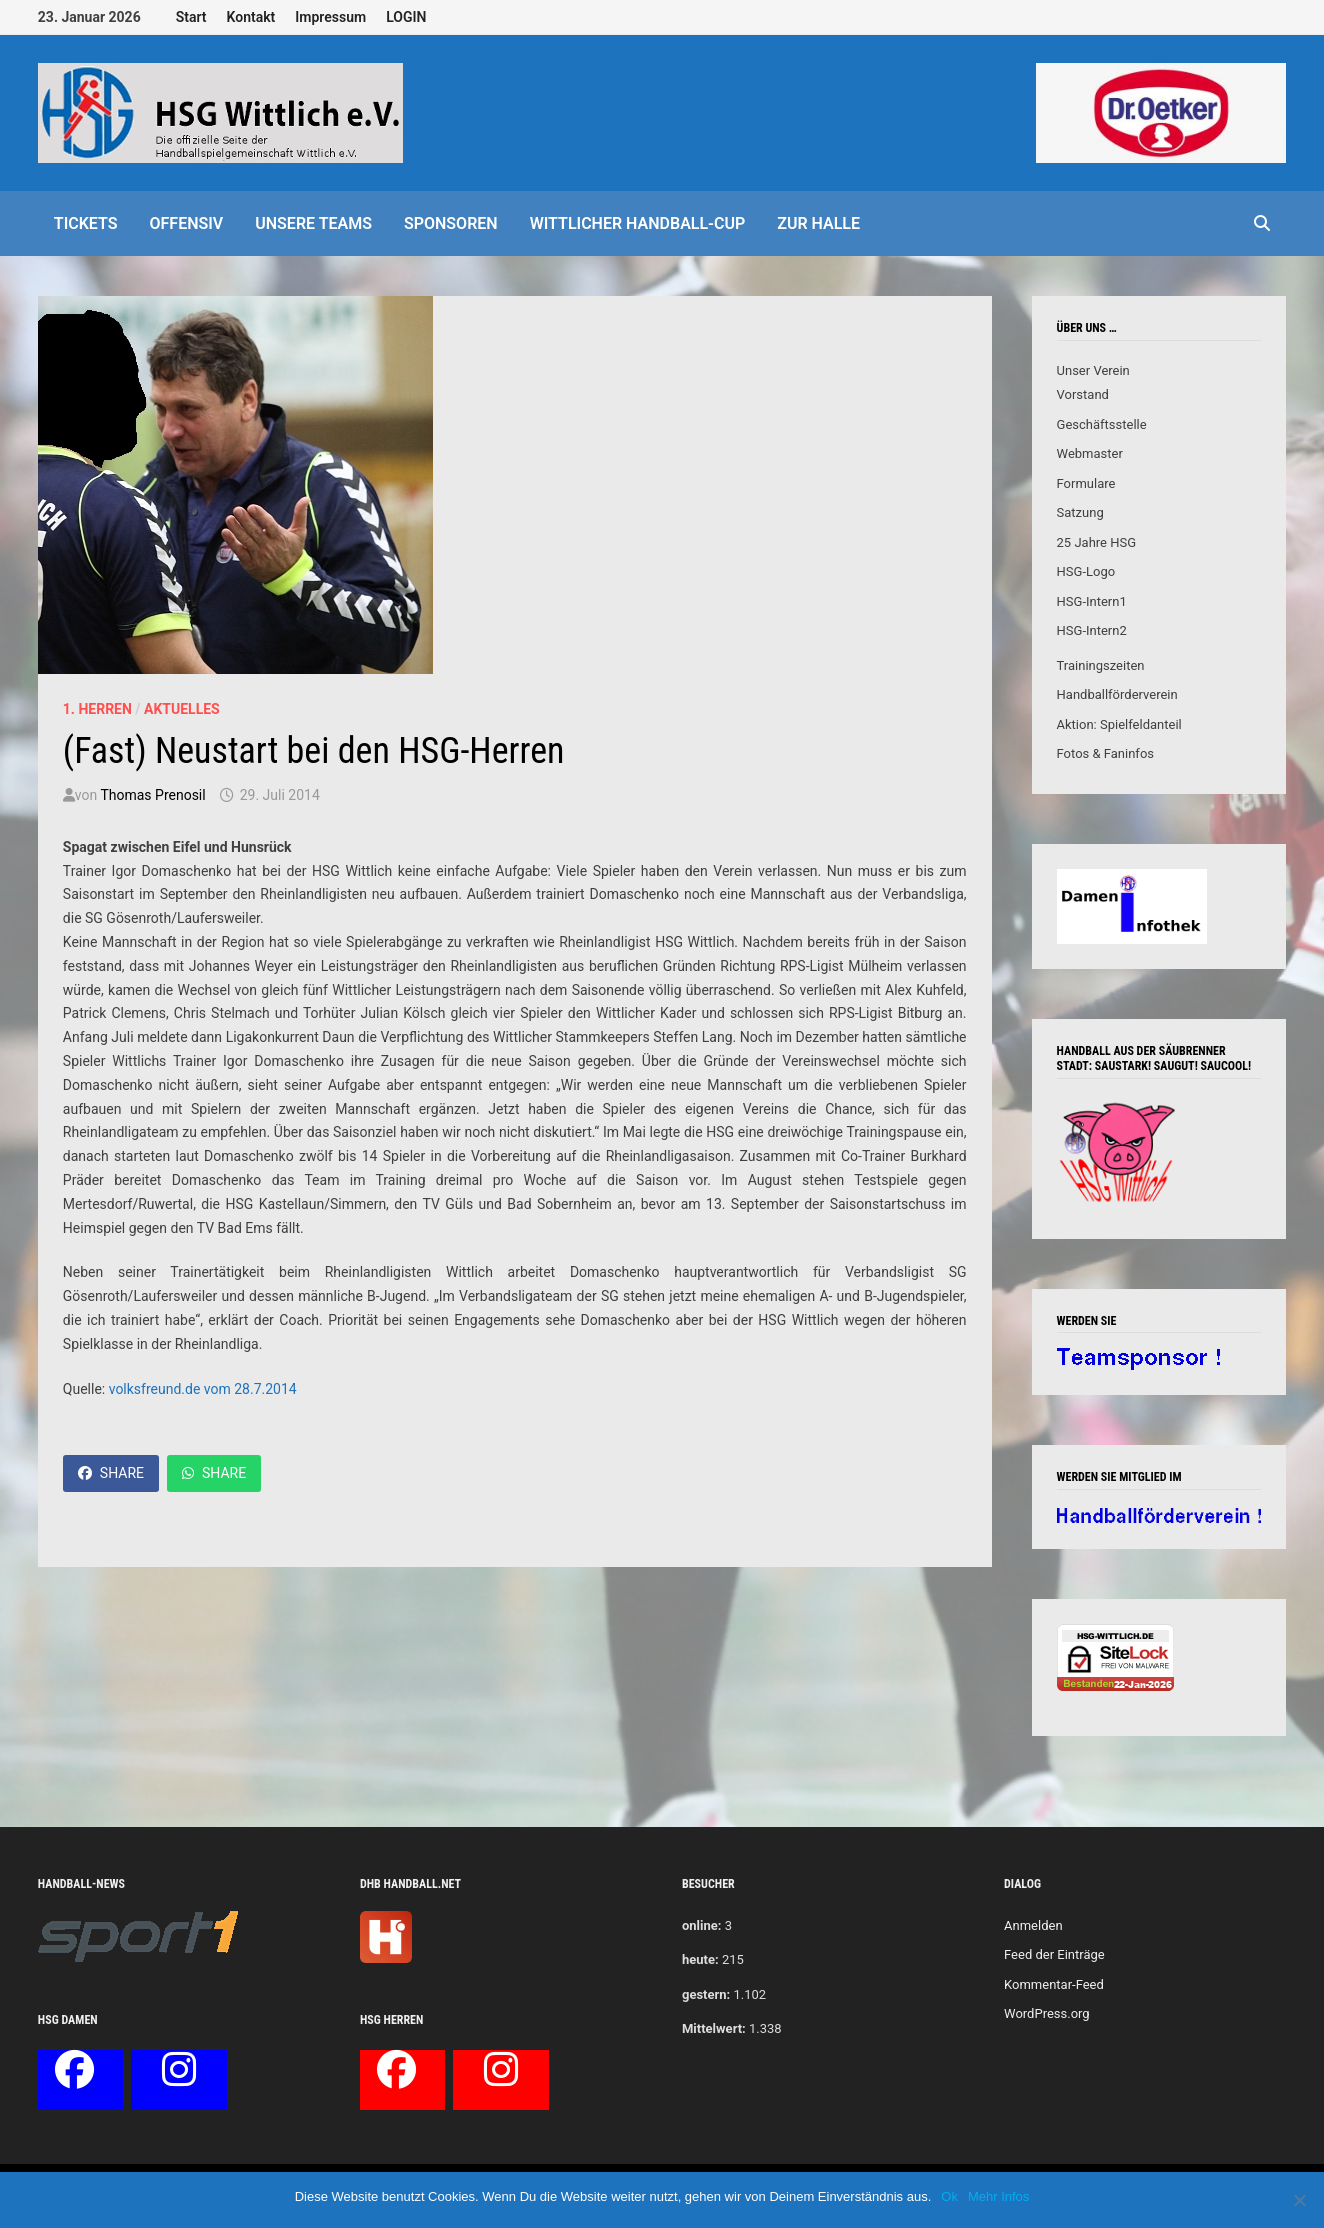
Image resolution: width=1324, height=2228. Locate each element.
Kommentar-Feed (1054, 1984)
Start (191, 17)
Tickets (86, 223)
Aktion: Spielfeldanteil (1119, 724)
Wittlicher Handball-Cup (638, 223)
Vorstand (1083, 394)
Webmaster (1090, 453)
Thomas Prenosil (152, 795)
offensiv (187, 223)
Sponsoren (451, 223)
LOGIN (406, 17)
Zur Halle (818, 223)
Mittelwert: (714, 2028)
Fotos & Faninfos (1105, 753)
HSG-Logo (1086, 571)
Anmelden (1033, 1925)
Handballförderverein (1117, 694)
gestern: (706, 1994)
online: (701, 1925)
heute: (700, 1959)
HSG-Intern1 (1092, 601)
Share (111, 1473)
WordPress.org (1047, 2013)
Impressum (330, 17)
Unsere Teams (313, 223)
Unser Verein (1093, 370)
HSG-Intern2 (1092, 630)
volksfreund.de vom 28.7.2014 (203, 1389)
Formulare (1086, 483)
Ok (949, 2196)
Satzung (1080, 512)
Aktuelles (182, 709)
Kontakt (251, 17)
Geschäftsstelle (1102, 424)
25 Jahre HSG (1097, 542)
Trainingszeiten (1101, 665)
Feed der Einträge (1054, 1954)
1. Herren (97, 709)
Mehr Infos (998, 2196)
